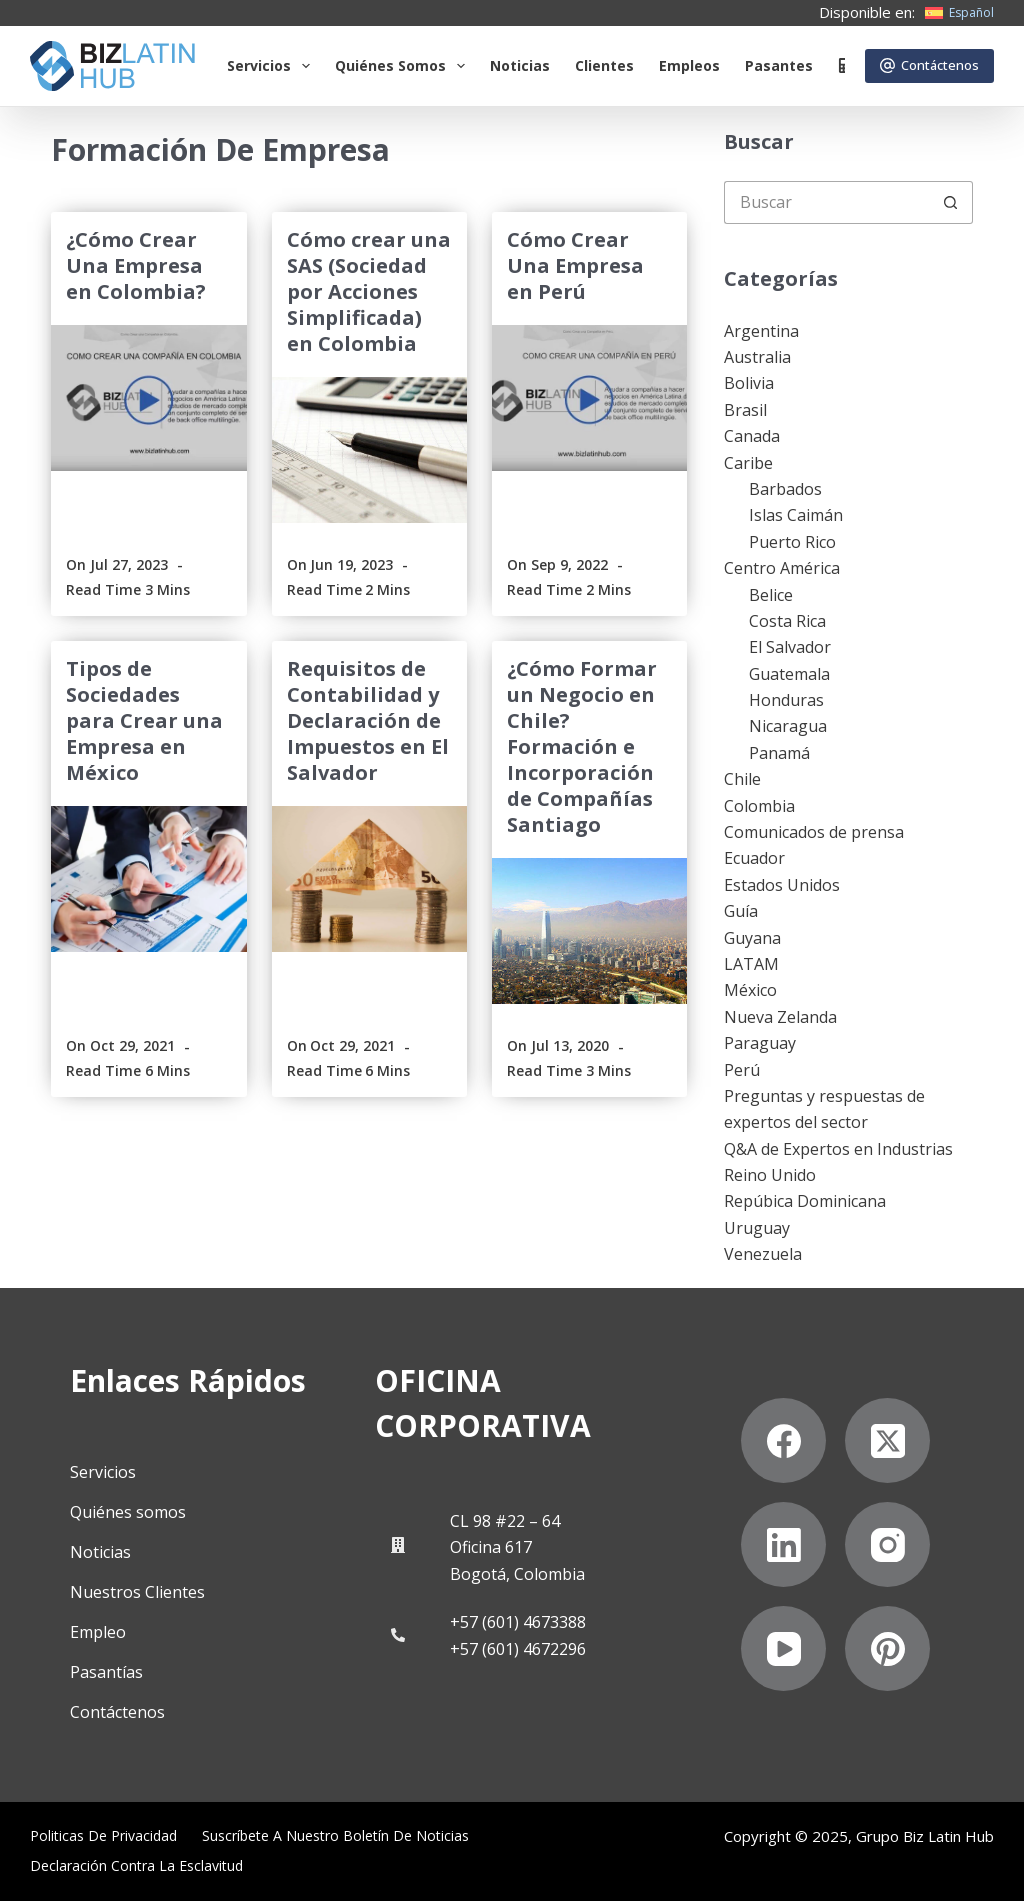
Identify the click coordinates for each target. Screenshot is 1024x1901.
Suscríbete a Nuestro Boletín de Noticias (335, 1836)
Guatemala (789, 674)
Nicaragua (788, 726)
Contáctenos (930, 65)
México (750, 990)
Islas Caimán (796, 515)
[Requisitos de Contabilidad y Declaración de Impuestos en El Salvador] (369, 879)
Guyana (752, 938)
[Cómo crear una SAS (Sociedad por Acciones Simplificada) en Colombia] (369, 450)
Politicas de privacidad (103, 1836)
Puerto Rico (792, 542)
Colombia (759, 806)
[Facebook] (783, 1440)
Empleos (689, 65)
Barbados (785, 489)
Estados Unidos (782, 885)
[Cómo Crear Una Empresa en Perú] (589, 398)
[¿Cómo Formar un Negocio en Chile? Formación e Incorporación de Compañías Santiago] (589, 931)
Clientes (604, 65)
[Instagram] (887, 1544)
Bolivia (749, 383)
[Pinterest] (887, 1648)
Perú (742, 1070)
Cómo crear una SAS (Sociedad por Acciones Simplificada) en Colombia (369, 291)
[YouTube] (783, 1648)
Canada (752, 436)
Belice (771, 595)
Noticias (520, 65)
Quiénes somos (404, 66)
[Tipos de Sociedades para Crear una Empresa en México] (148, 879)
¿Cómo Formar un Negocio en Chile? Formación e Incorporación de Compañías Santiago (582, 746)
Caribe (748, 463)
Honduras (786, 700)
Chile (742, 779)
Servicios (272, 66)
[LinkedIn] (783, 1544)
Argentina (761, 331)
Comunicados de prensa (814, 832)
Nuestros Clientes (137, 1592)
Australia (757, 357)
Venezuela (763, 1254)
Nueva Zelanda (780, 1017)
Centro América (782, 568)
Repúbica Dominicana (805, 1201)
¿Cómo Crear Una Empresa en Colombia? (136, 265)
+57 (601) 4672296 (518, 1649)
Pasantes (779, 65)
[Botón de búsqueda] (951, 202)
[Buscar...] (827, 202)
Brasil (745, 410)
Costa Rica (787, 621)
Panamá (779, 753)
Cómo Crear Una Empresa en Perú (575, 265)
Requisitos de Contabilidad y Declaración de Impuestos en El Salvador (368, 720)
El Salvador (790, 647)
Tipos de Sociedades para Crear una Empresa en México (144, 720)
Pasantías (106, 1672)
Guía (741, 911)
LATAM (751, 964)
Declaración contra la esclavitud (136, 1866)
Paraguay (760, 1043)
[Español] (959, 13)
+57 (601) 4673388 (518, 1622)
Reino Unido (770, 1175)
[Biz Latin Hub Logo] (112, 66)
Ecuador (754, 858)
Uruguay (757, 1228)
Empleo (98, 1632)
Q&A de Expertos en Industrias (838, 1149)
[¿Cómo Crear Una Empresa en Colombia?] (148, 398)
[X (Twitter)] (887, 1440)
